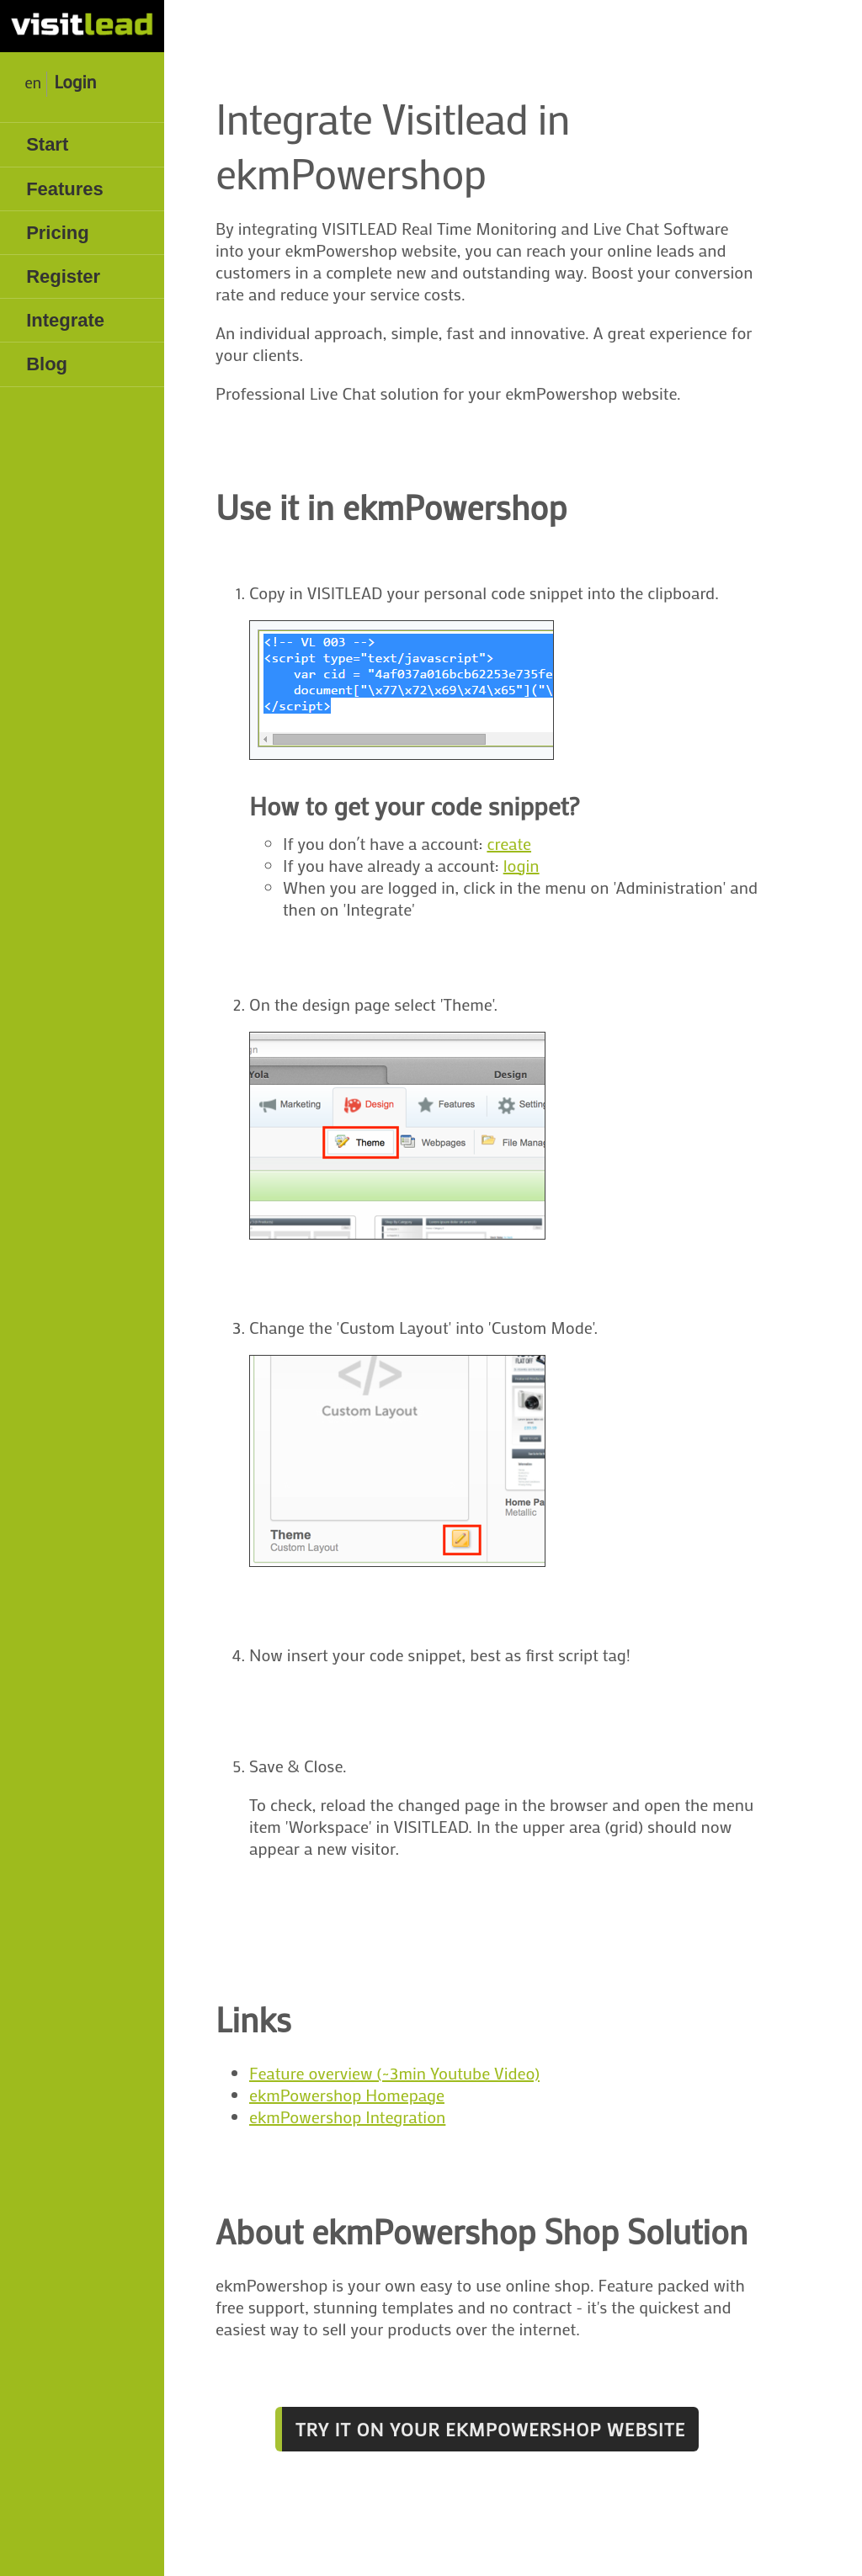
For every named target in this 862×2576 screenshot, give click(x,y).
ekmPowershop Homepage (346, 2095)
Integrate (65, 320)
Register (63, 276)
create (509, 843)
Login (75, 81)
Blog (46, 363)
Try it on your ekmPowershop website (490, 2429)
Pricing (57, 232)
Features (65, 188)
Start (47, 144)
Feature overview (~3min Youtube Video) (394, 2073)
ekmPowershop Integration (347, 2116)
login (521, 865)
